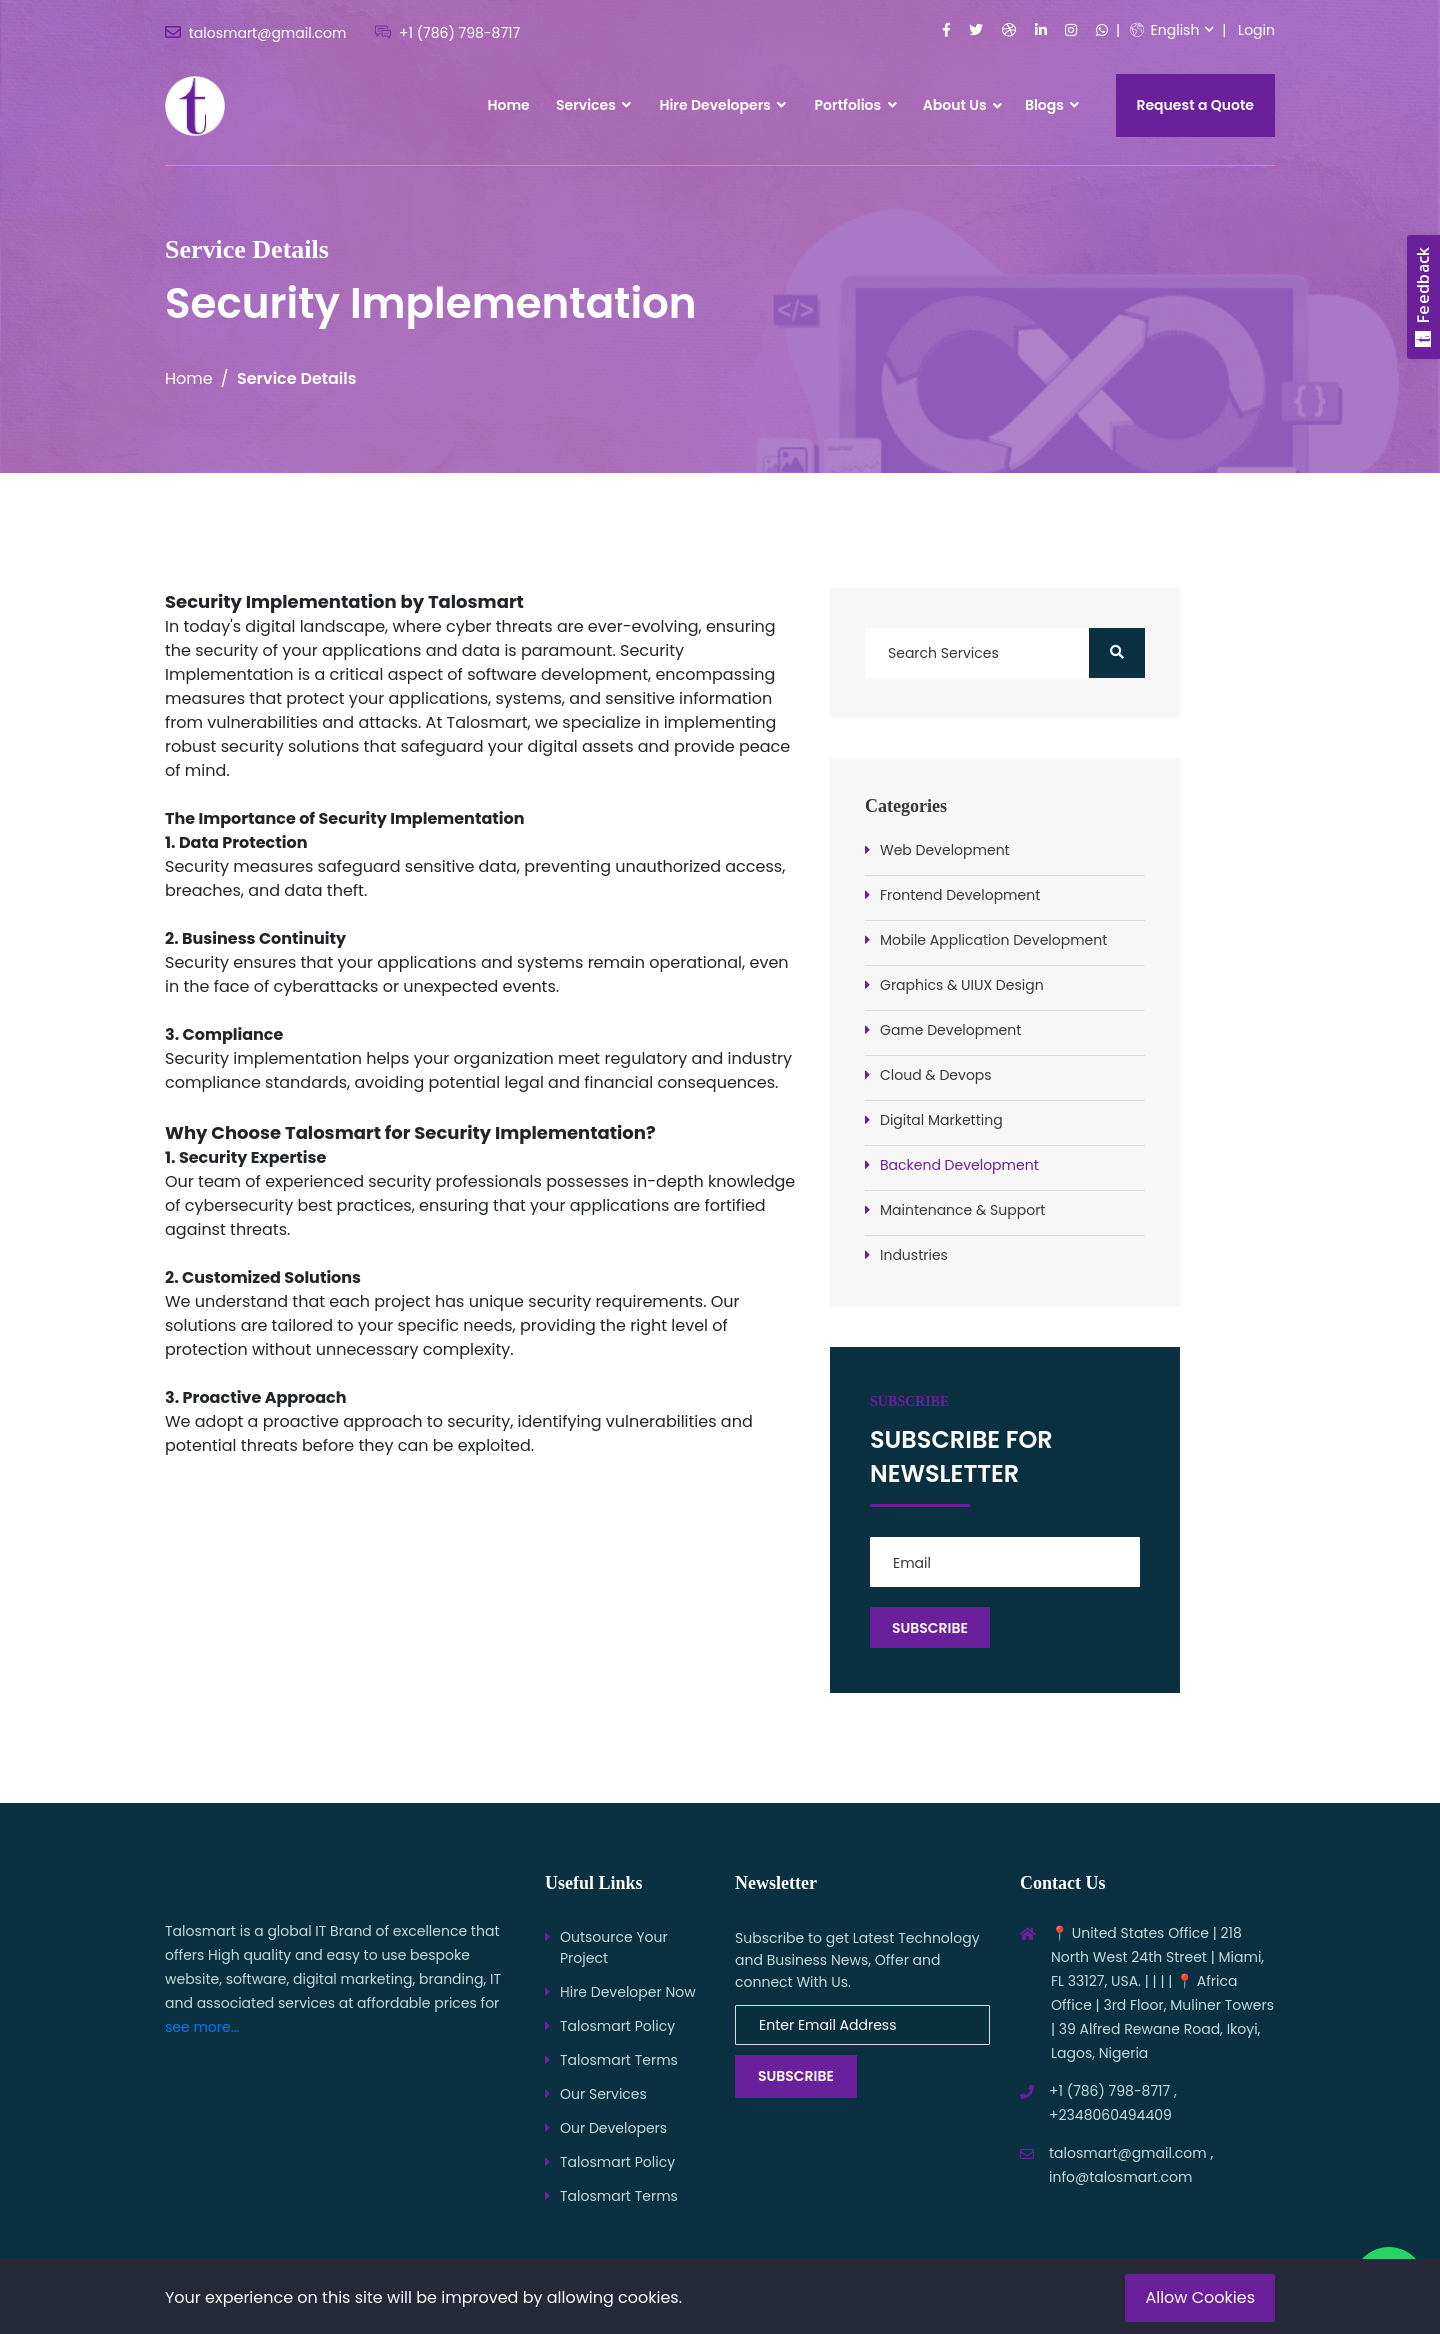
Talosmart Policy (617, 2026)
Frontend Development (960, 895)
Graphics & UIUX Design (962, 985)
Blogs (1052, 105)
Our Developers (613, 2128)
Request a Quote (1196, 105)
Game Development (950, 1030)
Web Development (945, 850)
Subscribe (796, 2076)
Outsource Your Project (614, 1947)
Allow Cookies (1200, 2297)
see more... (202, 2027)
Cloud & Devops (936, 1075)
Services (593, 105)
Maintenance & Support (962, 1210)
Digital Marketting (941, 1120)
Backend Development (959, 1165)
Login (1256, 30)
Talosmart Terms (619, 2060)
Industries (914, 1255)
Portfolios (856, 105)
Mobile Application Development (993, 940)
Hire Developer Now (628, 1992)
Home (508, 105)
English (1165, 30)
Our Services (603, 2094)
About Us (955, 105)
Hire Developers (722, 105)
